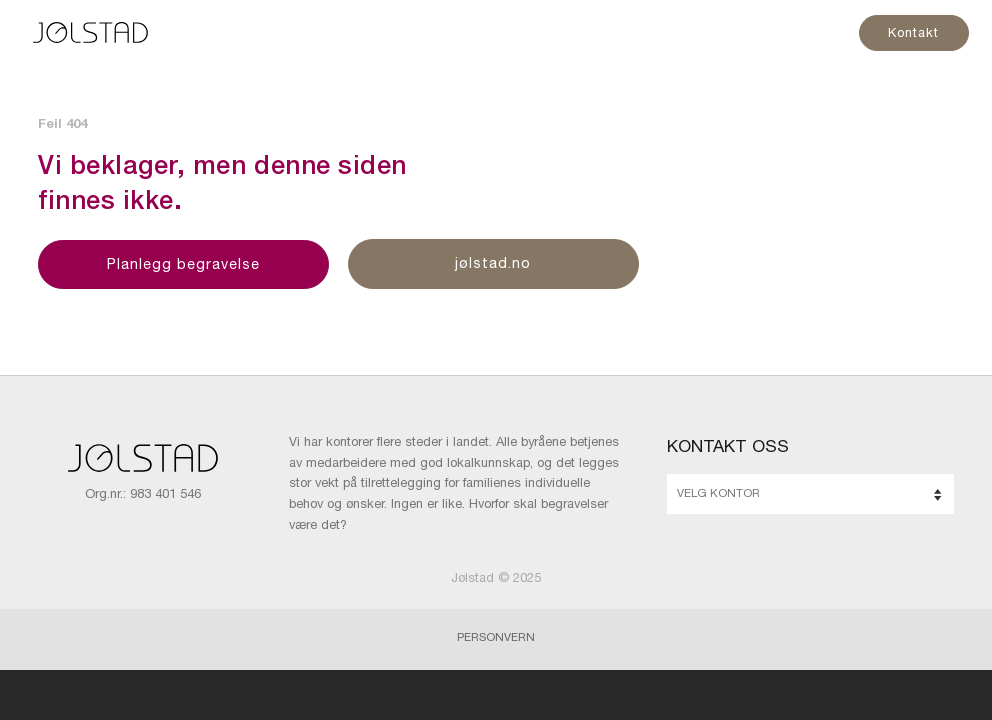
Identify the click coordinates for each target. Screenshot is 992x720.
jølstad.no (493, 265)
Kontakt (913, 34)
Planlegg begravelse (183, 266)
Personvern (496, 638)
